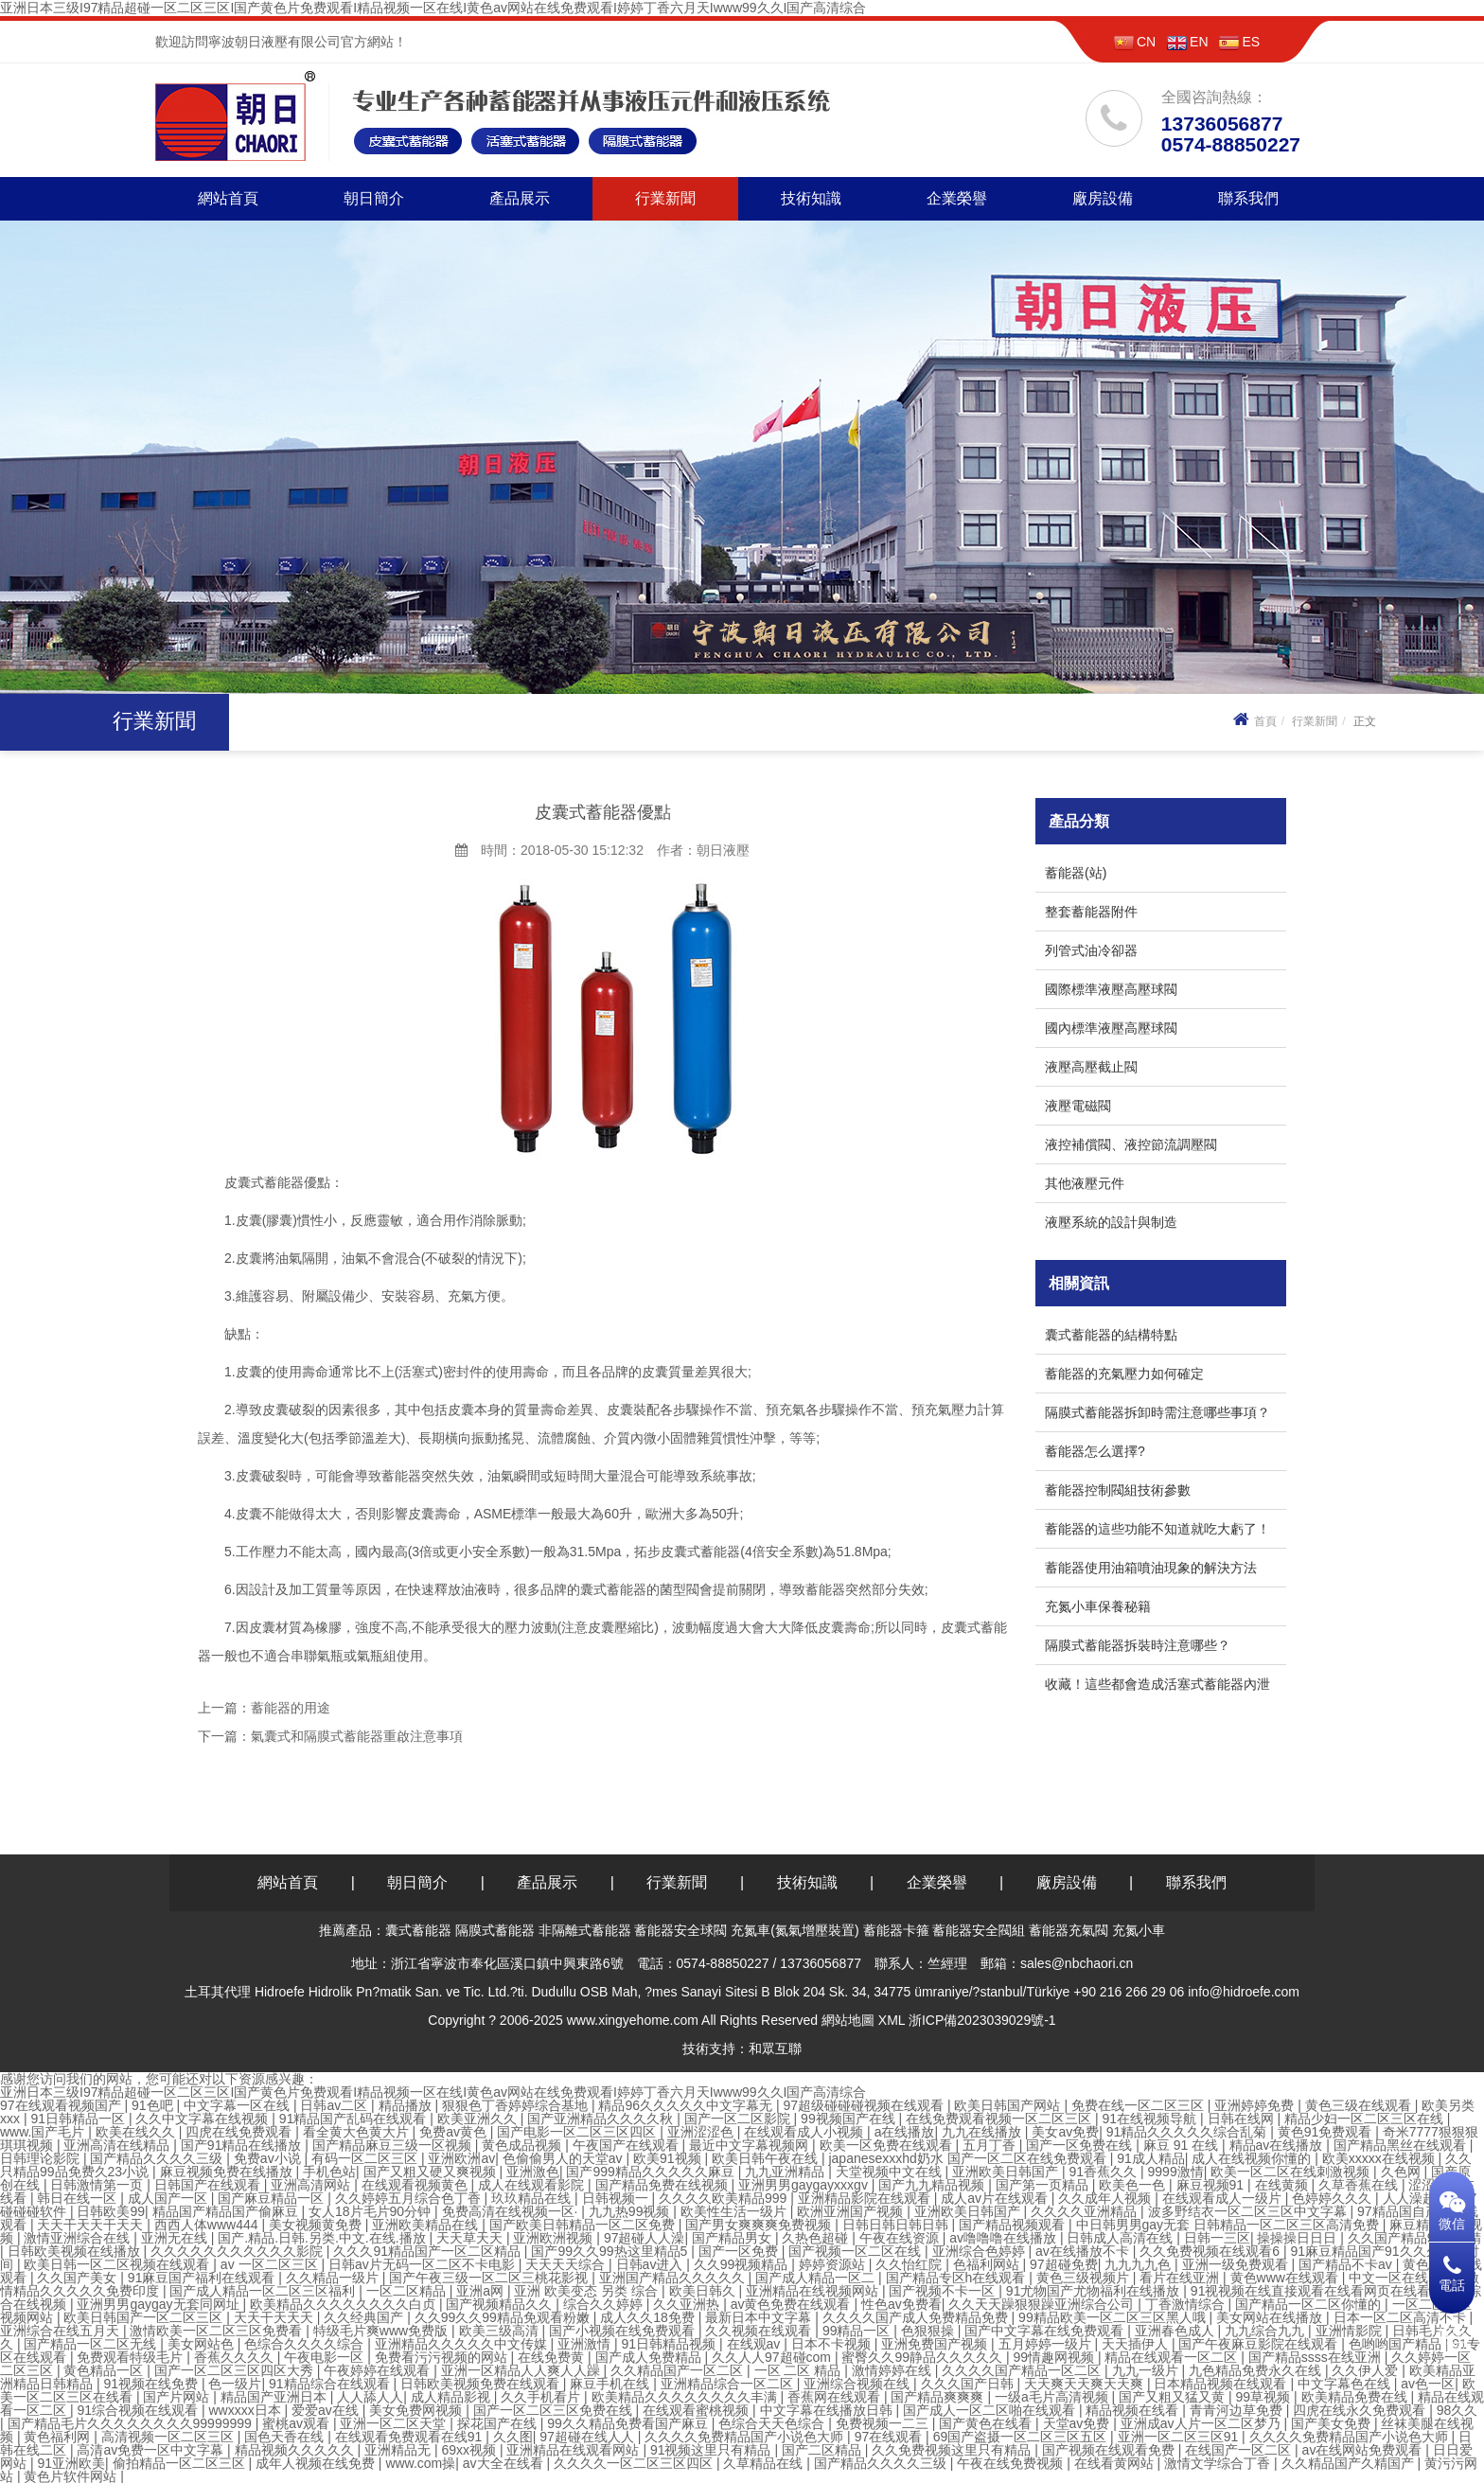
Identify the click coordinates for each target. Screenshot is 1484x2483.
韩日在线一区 (78, 2198)
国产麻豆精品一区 (272, 2198)
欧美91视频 (668, 2158)
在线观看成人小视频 (805, 2131)
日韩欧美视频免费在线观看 (481, 2383)
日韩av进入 (651, 2264)
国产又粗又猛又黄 (1173, 2396)
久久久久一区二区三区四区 (635, 2463)
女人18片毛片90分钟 (371, 2211)
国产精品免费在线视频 (663, 2184)
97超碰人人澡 (644, 2237)
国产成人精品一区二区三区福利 (264, 2290)
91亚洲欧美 (71, 2463)
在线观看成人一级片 (1223, 2198)
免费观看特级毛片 (131, 2357)
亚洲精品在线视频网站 (814, 2290)
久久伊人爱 (1367, 2370)
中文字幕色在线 (1346, 2383)
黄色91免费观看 (1326, 2131)
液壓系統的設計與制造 (1111, 1222)
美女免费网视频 (417, 2410)
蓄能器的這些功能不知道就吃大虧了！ (1157, 1528)
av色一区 (1428, 2383)
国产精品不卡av (1347, 2264)
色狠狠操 (929, 2330)
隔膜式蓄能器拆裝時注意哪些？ (1137, 1645)
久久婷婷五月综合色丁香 (410, 2198)
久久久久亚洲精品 (1085, 2211)
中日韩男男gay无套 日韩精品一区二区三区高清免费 (1229, 2224)
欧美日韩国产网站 (1009, 2105)
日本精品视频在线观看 (1222, 2383)
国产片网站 (178, 2396)
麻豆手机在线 (611, 2383)
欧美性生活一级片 (735, 2211)
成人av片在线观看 (996, 2198)
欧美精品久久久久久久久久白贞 (344, 2304)
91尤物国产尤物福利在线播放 (1094, 2290)
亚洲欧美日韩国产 (1007, 2171)
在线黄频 (1283, 2184)
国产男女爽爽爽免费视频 (760, 2224)
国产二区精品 (823, 2449)
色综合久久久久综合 (305, 2343)
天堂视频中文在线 (890, 2171)
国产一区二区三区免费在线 (554, 2410)
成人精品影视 (452, 2396)
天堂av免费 (1078, 2423)
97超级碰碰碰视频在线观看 (864, 2105)
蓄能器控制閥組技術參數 (1118, 1490)
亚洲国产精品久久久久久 (674, 2277)
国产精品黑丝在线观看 (1402, 2145)
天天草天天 (471, 2237)
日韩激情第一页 (98, 2184)
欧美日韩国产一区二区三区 (144, 2317)
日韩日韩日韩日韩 (897, 2224)
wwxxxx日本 (246, 2410)
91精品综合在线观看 (331, 2383)
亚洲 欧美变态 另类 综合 (588, 2290)
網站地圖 (848, 2020)
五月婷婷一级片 (1046, 2343)
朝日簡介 (374, 198)
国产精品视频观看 (1014, 2224)
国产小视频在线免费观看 (623, 2330)
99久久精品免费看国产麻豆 (629, 2423)
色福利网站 (988, 2264)
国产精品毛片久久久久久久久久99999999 (132, 2423)
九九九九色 (1139, 2264)
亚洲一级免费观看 (1237, 2264)
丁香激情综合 (1186, 2304)
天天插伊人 (1137, 2343)
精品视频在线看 (1134, 2410)
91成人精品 (1151, 2158)
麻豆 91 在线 (1182, 2145)
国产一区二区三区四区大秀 (235, 2370)
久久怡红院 (910, 2264)
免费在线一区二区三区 (1139, 2105)
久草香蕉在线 (1360, 2184)
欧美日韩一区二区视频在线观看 (118, 2264)
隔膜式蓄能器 (495, 1930)
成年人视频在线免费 (317, 2463)
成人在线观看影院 (533, 2184)
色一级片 (234, 2383)
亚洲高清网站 (312, 2184)
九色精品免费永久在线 (1257, 2370)
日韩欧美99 (111, 2211)
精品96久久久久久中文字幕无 (686, 2105)
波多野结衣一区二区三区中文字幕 (1249, 2211)
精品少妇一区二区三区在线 (1365, 2118)
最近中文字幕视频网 (750, 2145)
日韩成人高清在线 (1121, 2237)
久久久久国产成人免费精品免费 (917, 2317)
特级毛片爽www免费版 (382, 2330)
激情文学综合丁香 (1219, 2463)
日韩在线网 (1243, 2118)
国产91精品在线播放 (243, 2145)
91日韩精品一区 (79, 2118)
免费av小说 (269, 2158)
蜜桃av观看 (297, 2423)
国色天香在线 (285, 2436)
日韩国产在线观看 (209, 2184)
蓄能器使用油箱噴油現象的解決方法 (1151, 1567)
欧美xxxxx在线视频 (1380, 2158)
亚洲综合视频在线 (858, 2383)
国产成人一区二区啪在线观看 (991, 2410)
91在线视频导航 (1151, 2118)
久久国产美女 (78, 2277)
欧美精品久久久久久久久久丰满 (686, 2396)
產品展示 (519, 198)
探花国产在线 (498, 2423)
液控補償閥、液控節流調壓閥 (1131, 1144)
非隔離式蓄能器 (585, 1930)
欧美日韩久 (704, 2290)
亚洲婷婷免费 (1256, 2105)
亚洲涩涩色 (702, 2131)
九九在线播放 (983, 2131)
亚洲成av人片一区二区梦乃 (1202, 2423)
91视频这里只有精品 (712, 2449)
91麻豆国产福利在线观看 (203, 2277)
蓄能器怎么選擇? (1095, 1451)
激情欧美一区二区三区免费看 (218, 2330)
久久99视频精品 (742, 2264)
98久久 (1457, 2410)
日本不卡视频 (832, 2343)
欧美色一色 (1134, 2184)
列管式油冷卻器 (1091, 950)
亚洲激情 (585, 2343)
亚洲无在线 (176, 2237)
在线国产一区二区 (1240, 2449)
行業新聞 (665, 198)
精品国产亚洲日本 (275, 2396)
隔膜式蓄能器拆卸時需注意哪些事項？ (1157, 1412)
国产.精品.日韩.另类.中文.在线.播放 (323, 2237)
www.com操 (420, 2463)
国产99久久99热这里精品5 (611, 2251)
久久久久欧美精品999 (724, 2198)
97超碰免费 (1064, 2264)
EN (1187, 41)
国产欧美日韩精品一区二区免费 (584, 2224)
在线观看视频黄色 (416, 2184)
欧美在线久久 (137, 2131)
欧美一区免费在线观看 (888, 2145)
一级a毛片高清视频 (1053, 2396)
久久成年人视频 (1106, 2198)
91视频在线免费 (152, 2383)
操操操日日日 (1298, 2237)
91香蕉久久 (1104, 2171)
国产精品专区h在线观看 (958, 2277)
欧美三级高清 (500, 2330)
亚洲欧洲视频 (554, 2237)
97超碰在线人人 (588, 2436)
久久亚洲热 (688, 2304)
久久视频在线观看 (760, 2330)
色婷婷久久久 (1333, 2198)
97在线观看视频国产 (62, 2105)
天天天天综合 (567, 2264)
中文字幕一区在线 (238, 2105)
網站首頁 (228, 198)
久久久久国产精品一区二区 (1023, 2370)
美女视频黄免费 (317, 2224)
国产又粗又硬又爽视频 (431, 2171)
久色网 (1402, 2171)
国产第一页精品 (1044, 2184)
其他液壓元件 (1084, 1183)
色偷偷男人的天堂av (565, 2158)
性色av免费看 (901, 2304)
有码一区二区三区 (366, 2158)
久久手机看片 (542, 2396)
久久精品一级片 (334, 2277)
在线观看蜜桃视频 (697, 2410)
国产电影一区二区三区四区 (578, 2131)
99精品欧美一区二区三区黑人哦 (1113, 2317)
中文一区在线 (1390, 2277)
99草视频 (1265, 2396)
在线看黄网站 (1115, 2463)
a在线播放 (904, 2131)
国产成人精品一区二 (816, 2277)
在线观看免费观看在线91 (410, 2436)
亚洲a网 (481, 2290)
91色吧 (154, 2105)
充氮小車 (1138, 1930)
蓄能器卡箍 (896, 1930)
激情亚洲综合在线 (78, 2237)
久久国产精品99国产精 (1415, 2237)
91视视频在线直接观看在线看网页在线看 (1312, 2290)
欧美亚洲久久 (479, 2118)
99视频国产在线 (849, 2118)
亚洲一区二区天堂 (395, 2423)
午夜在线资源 (901, 2237)
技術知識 (811, 198)
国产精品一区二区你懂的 (1310, 2304)
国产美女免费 (1332, 2423)
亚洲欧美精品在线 (427, 2224)
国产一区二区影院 (739, 2118)
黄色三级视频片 (1084, 2277)
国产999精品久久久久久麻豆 (651, 2171)
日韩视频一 (617, 2198)
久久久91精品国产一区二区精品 (428, 2251)
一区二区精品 (408, 2290)
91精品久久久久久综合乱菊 (1188, 2131)
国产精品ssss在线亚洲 (1316, 2357)
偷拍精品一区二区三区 (181, 2463)
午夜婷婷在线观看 (378, 2370)
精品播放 (407, 2105)
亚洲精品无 (399, 2449)
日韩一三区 (1217, 2237)
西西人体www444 (208, 2224)
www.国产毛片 (44, 2131)
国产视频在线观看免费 (1110, 2449)
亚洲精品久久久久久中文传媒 (463, 2343)
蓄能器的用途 (290, 1707)
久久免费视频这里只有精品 (953, 2449)
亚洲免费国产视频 (936, 2343)
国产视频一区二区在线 (856, 2251)
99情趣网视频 (1055, 2357)
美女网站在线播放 (1271, 2317)
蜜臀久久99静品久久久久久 (923, 2357)
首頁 (1252, 721)
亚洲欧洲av (461, 2158)
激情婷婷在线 (893, 2370)
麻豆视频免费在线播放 (228, 2171)
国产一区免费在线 (1081, 2145)
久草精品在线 (764, 2463)
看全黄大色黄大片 (358, 2131)
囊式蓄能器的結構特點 (1111, 1334)
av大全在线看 (505, 2463)
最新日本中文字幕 (760, 2317)
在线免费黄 (553, 2357)
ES (1239, 41)
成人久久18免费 (649, 2317)
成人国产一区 (169, 2198)
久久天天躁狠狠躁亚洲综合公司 (1043, 2304)
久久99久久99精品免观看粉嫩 (504, 2317)
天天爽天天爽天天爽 (1085, 2383)
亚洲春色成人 (1176, 2330)
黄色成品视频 (523, 2145)
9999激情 (1176, 2171)
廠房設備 (1102, 198)
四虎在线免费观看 (240, 2131)
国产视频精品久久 (501, 2304)
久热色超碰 (817, 2237)
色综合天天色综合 (773, 2423)
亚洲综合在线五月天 (61, 2330)
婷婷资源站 (834, 2264)
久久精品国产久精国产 (1349, 2463)
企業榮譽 (957, 198)
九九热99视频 (631, 2211)
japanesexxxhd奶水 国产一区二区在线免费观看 (968, 2158)
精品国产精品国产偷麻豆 (227, 2211)
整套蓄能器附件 (1091, 911)
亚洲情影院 (1351, 2330)
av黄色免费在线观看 (793, 2304)
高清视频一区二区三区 (169, 2436)
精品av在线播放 (1278, 2145)
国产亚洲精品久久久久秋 (602, 2118)
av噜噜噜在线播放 (1004, 2237)
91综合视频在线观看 (139, 2410)
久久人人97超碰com (773, 2357)
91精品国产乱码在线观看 (354, 2118)
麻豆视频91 (1211, 2184)
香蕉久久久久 (235, 2357)
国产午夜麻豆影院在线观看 (1259, 2343)
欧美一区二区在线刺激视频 (1291, 2171)
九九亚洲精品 (786, 2171)
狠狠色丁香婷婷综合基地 (517, 2105)
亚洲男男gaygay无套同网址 (159, 2304)
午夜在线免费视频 (1012, 2463)
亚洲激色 (532, 2171)
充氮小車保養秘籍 (1098, 1606)
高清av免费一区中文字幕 (152, 2449)
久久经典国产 (365, 2317)
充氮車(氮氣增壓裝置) (794, 1930)
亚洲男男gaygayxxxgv (805, 2184)
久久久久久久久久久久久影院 (238, 2251)
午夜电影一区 (325, 2357)
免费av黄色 (454, 2131)
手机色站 (329, 2171)
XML (891, 2020)
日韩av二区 (335, 2105)
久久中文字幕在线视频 (203, 2118)
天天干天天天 (275, 2317)
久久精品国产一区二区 (678, 2370)
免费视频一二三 (884, 2423)
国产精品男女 (733, 2237)
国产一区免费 (740, 2251)
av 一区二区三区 (271, 2264)
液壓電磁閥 (1078, 1105)
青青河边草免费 (1238, 2410)
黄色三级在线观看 (1360, 2105)
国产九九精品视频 (933, 2184)
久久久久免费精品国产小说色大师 (746, 2436)
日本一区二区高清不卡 (1402, 2317)
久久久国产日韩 (969, 2383)
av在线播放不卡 (1084, 2251)
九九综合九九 (1266, 2330)
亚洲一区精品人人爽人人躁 (522, 2370)
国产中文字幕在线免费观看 (1045, 2330)
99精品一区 (857, 2330)
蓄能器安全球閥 (680, 1930)
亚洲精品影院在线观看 (866, 2198)
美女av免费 (1065, 2131)
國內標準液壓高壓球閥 (1111, 1028)
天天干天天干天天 (92, 2224)
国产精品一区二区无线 (92, 2343)
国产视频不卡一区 (943, 2290)
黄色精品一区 (105, 2370)
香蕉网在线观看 (835, 2396)
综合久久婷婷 (604, 2304)
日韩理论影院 (41, 2158)
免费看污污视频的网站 (443, 2357)
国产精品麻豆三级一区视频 (393, 2145)
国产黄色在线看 (987, 2423)
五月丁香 (991, 2145)
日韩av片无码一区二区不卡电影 (423, 2264)
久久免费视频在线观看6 (1211, 2251)
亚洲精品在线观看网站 (574, 2449)
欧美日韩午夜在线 (767, 2158)
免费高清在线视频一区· (512, 2211)
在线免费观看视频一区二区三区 (1000, 2118)
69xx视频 (470, 2449)
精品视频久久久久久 (296, 2449)
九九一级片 (1147, 2370)
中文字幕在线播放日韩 (828, 2410)
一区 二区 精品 (799, 2370)
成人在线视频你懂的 (1253, 2158)
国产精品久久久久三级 (158, 2158)
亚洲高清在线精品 (118, 2145)
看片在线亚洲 (1181, 2277)
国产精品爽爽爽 (939, 2396)
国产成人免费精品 (650, 2357)
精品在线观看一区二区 (1172, 2357)
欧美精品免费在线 (1356, 2396)
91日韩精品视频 (670, 2343)
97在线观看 (890, 2436)
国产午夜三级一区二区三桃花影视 (490, 2277)
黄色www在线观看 (1286, 2277)
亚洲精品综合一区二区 (729, 2383)
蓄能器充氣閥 (1068, 1930)
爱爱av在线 (327, 2410)
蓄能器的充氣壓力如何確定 (1124, 1373)
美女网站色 (203, 2343)
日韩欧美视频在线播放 (76, 2251)
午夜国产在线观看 (627, 2145)
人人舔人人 (370, 2396)
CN (1135, 41)
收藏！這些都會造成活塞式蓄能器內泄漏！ (1157, 1687)
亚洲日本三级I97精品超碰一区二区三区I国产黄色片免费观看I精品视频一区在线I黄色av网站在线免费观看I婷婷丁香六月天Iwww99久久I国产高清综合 (433, 7)
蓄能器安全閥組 (978, 1930)
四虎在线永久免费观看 (1361, 2410)
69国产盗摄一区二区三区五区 (1021, 2436)
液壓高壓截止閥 (1091, 1066)
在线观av (756, 2343)
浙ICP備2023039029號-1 (982, 2020)
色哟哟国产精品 (1397, 2343)
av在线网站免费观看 (1364, 2449)
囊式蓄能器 (418, 1930)
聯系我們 (1248, 198)
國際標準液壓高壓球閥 (1111, 989)
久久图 (513, 2436)
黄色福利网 (59, 2436)
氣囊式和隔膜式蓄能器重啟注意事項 (357, 1736)
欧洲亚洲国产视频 (852, 2211)
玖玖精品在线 (532, 2198)
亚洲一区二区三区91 (1180, 2436)
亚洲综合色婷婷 (980, 2251)
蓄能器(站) (1075, 872)
